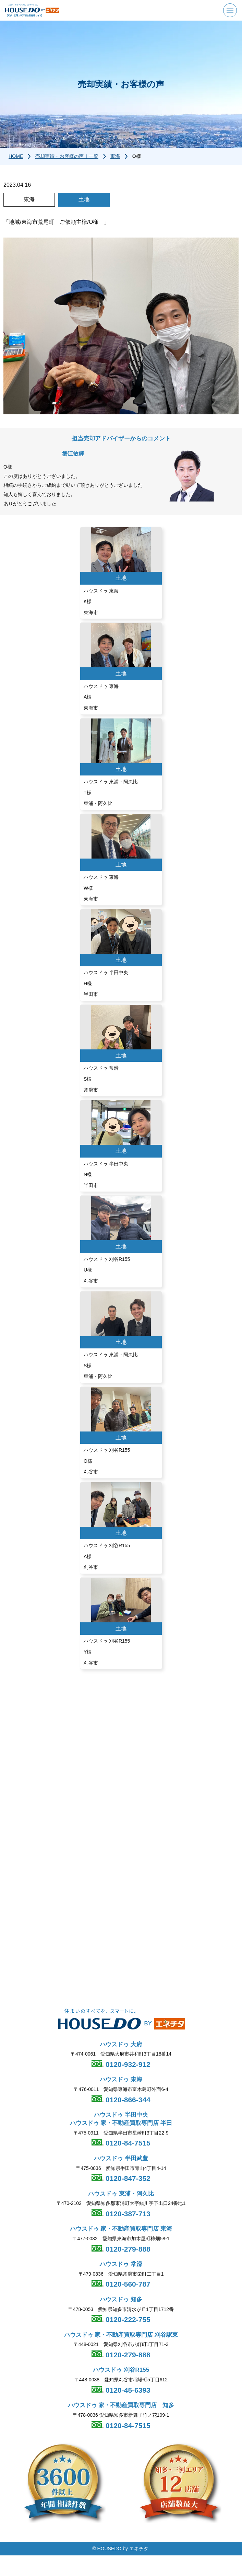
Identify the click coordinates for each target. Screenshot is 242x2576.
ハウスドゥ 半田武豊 (121, 2158)
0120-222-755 (127, 2320)
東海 (115, 156)
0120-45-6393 (127, 2390)
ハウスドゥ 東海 (121, 2080)
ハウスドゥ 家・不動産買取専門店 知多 (121, 2405)
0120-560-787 (127, 2284)
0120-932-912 (127, 2064)
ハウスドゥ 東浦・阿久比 (121, 2193)
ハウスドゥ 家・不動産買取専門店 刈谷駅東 (121, 2335)
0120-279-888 (127, 2249)
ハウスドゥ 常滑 (121, 2264)
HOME (16, 156)
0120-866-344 (127, 2100)
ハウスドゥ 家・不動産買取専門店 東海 (121, 2229)
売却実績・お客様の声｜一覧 (67, 156)
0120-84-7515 (127, 2143)
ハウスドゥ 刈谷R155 (121, 2370)
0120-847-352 (127, 2179)
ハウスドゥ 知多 (121, 2299)
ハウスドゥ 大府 (121, 2044)
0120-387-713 (127, 2214)
